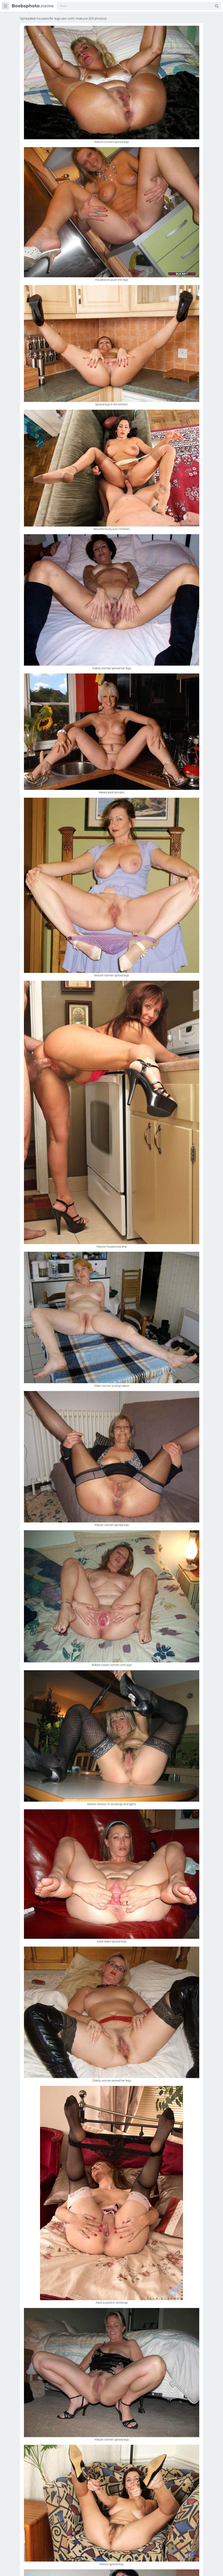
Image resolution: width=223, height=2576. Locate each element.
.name (33, 5)
